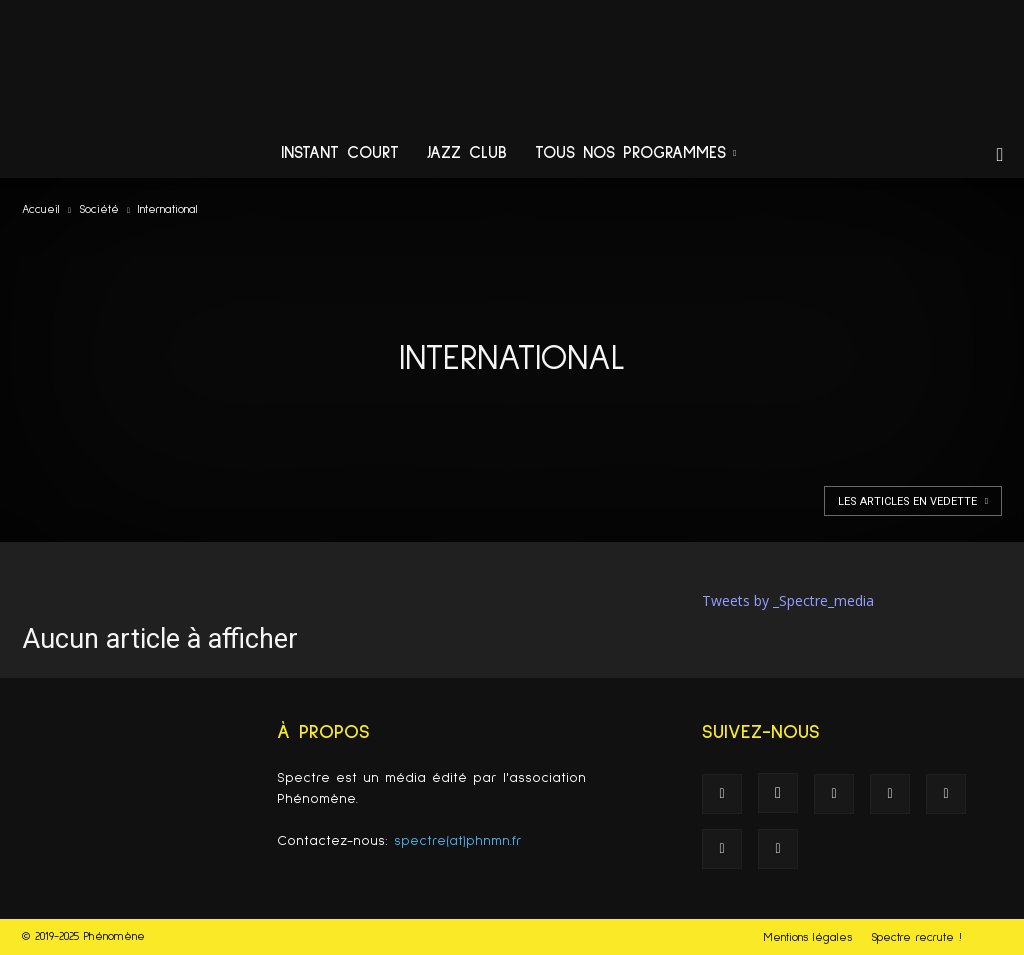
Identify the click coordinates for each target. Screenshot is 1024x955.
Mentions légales (808, 938)
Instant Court (340, 153)
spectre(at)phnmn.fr (458, 841)
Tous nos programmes (635, 153)
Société (99, 210)
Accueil (41, 210)
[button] (1000, 155)
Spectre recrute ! (916, 938)
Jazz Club (467, 153)
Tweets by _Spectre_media (788, 600)
